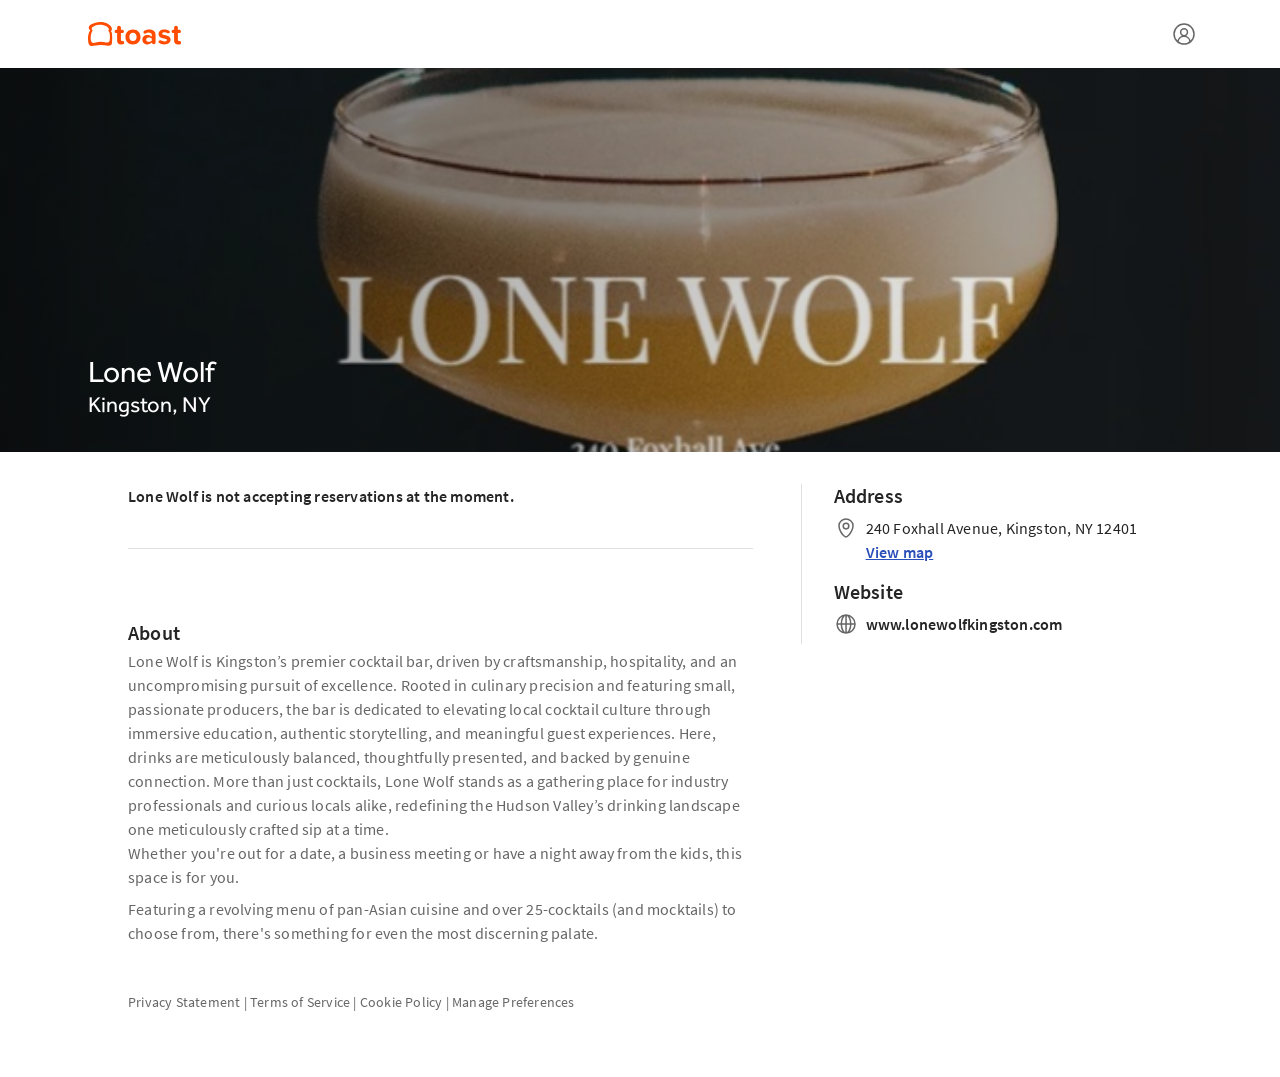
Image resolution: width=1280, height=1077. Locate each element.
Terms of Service (300, 1002)
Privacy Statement (184, 1002)
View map (900, 552)
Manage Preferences (513, 1002)
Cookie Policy (401, 1002)
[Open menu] (1184, 34)
